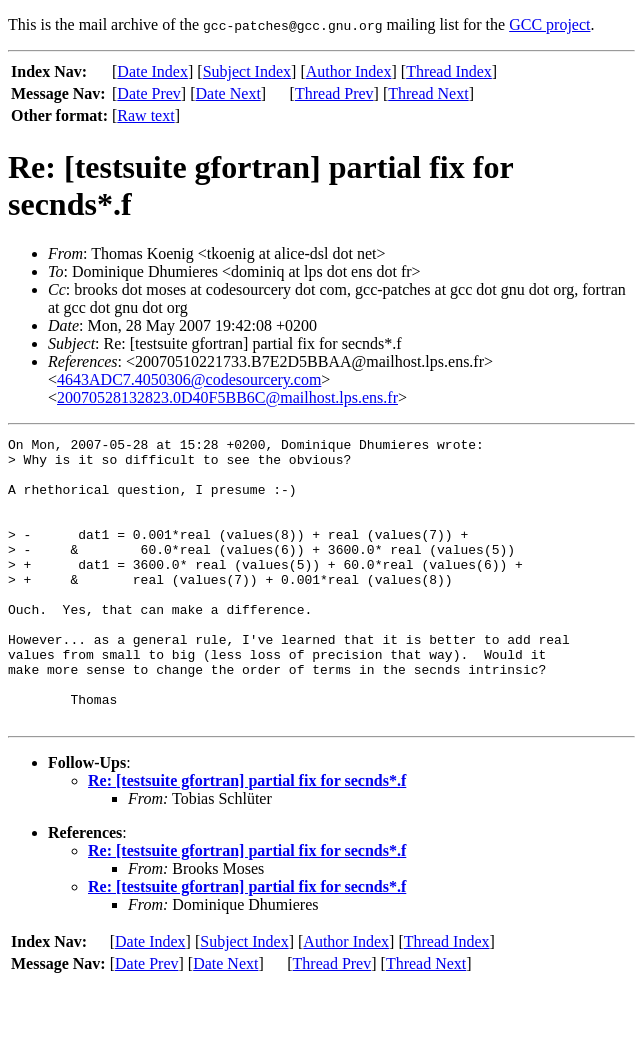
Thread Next (428, 93)
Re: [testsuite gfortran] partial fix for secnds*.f (247, 837)
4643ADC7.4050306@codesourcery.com (189, 379)
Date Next (228, 93)
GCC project (549, 24)
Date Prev (149, 93)
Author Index (349, 71)
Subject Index (247, 71)
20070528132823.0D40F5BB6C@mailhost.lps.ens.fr (227, 397)
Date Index (152, 71)
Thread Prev (334, 93)
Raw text (145, 115)
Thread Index (449, 71)
